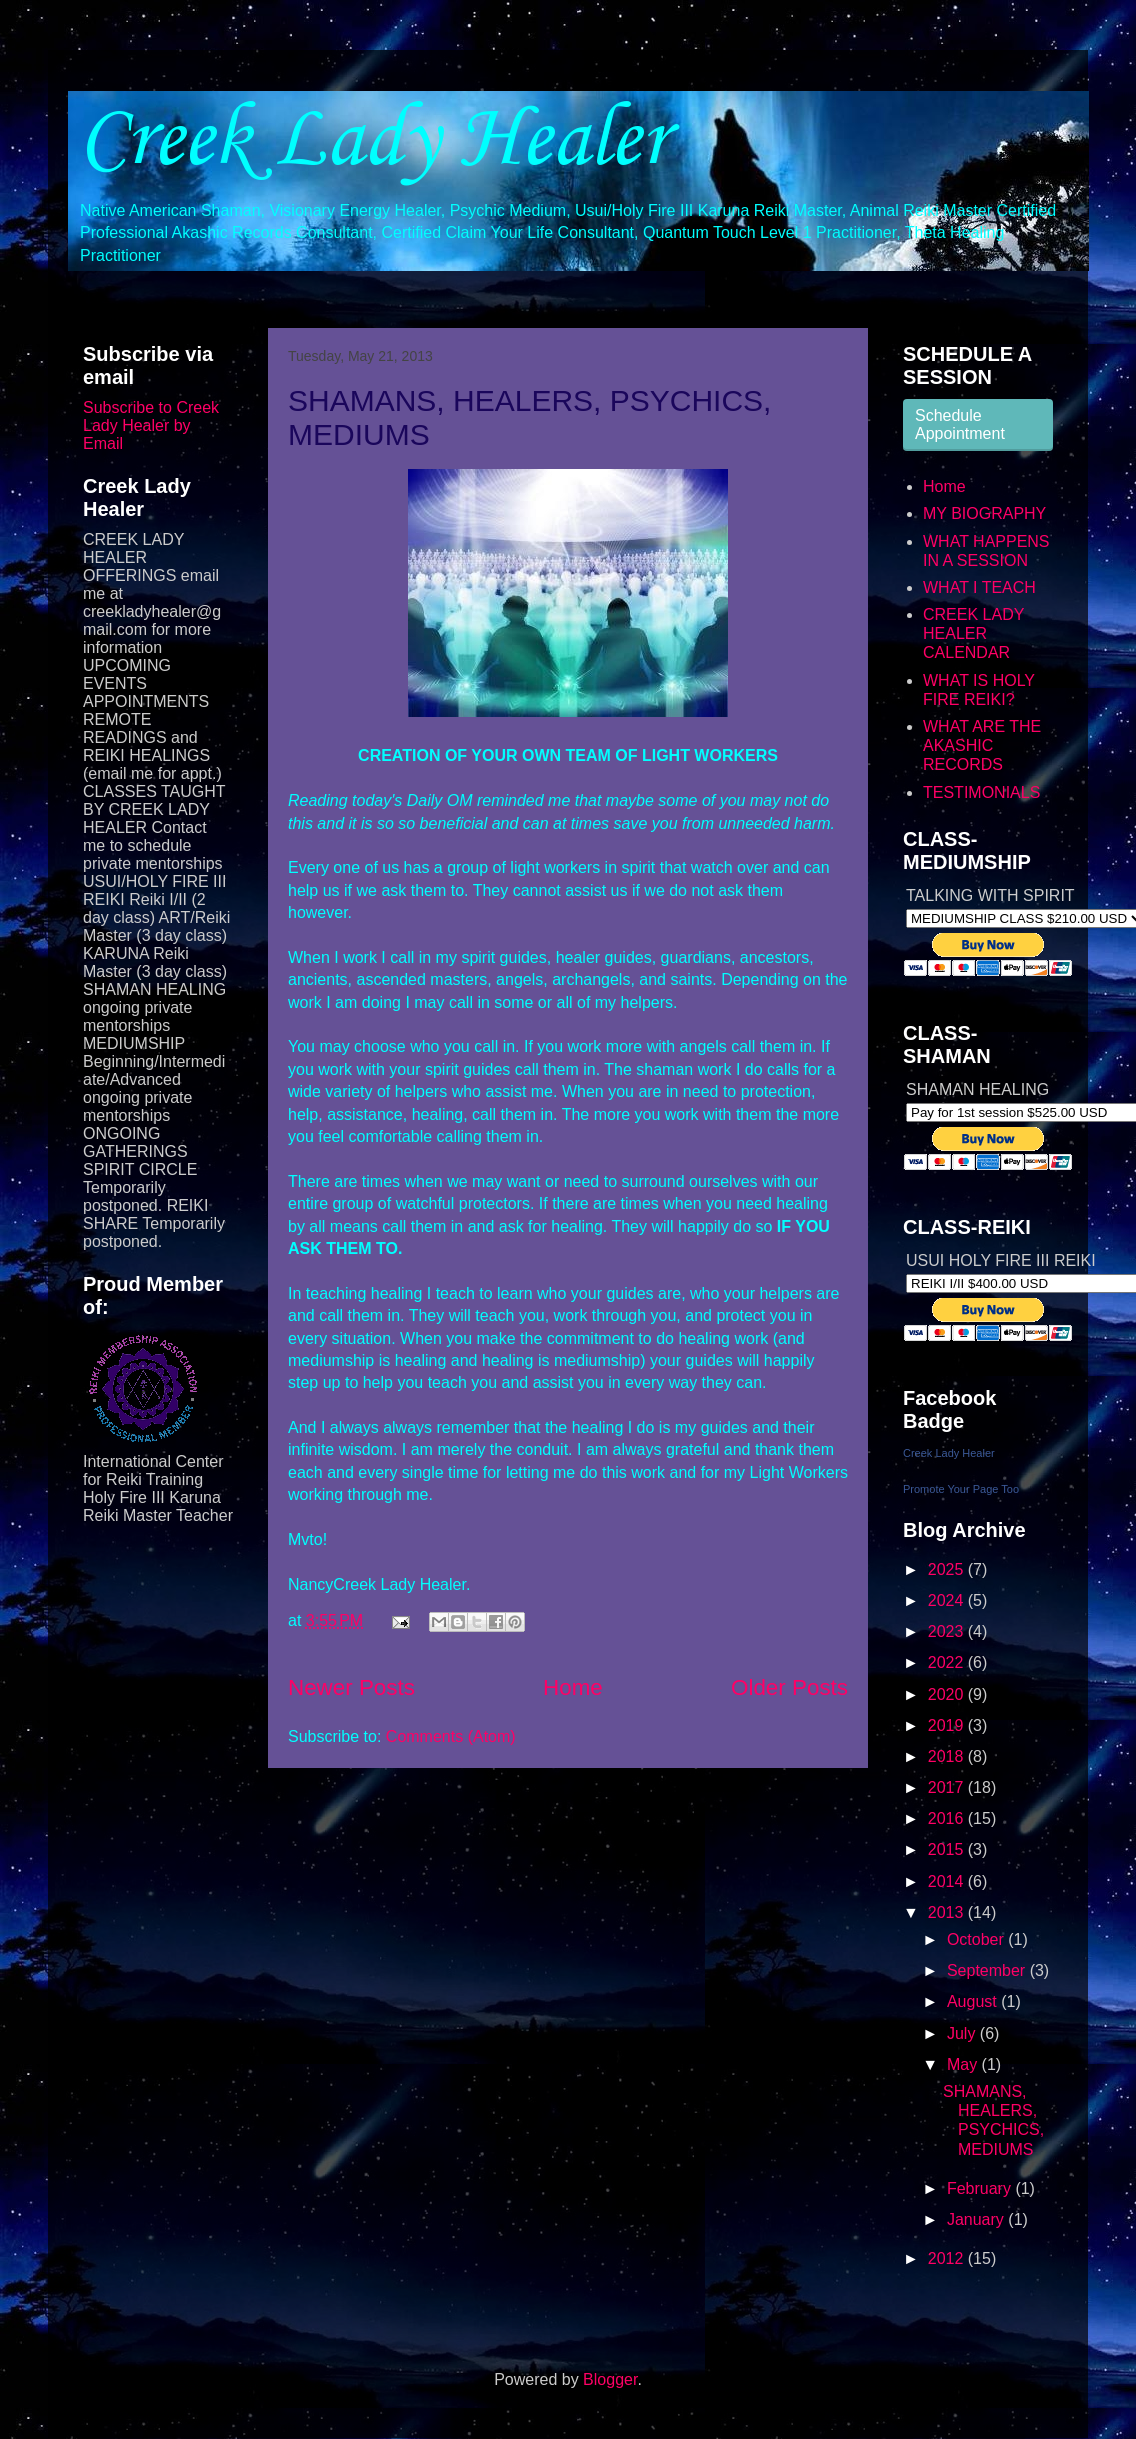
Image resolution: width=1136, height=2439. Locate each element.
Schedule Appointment (960, 424)
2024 (948, 1600)
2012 (948, 2258)
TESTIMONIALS (981, 792)
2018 (948, 1756)
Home (573, 1687)
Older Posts (789, 1687)
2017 (948, 1787)
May (964, 2064)
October (977, 1939)
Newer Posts (351, 1687)
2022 (948, 1662)
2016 (948, 1818)
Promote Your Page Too (961, 1489)
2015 (948, 1849)
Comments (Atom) (451, 1736)
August (974, 2001)
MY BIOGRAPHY (984, 513)
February (981, 2188)
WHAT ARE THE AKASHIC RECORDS (982, 745)
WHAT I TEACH (979, 587)
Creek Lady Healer (373, 141)
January (977, 2219)
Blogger (610, 2379)
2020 (948, 1694)
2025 (948, 1569)
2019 (948, 1725)
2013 (948, 1912)
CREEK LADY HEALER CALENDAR (973, 633)
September (988, 1970)
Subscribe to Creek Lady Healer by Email (151, 425)
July (963, 2033)
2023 (948, 1631)
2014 (948, 1881)
